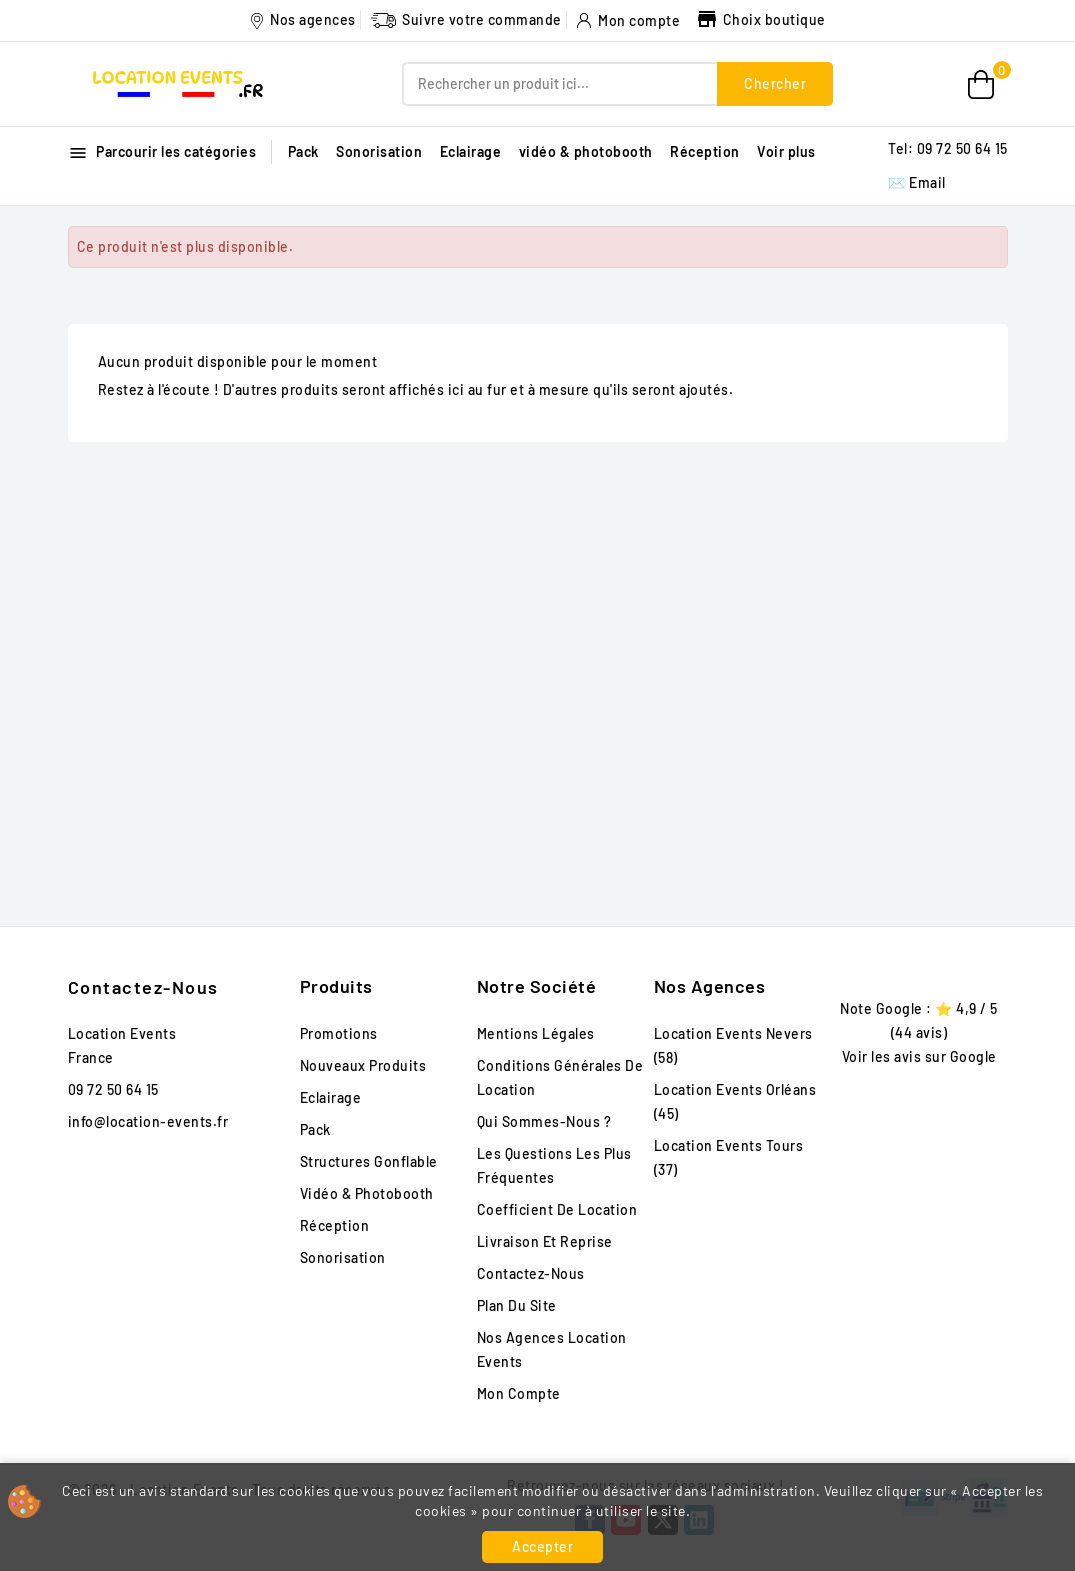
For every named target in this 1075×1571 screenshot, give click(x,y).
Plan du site (517, 1305)
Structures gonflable (369, 1161)
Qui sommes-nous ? (544, 1121)
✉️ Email (917, 182)
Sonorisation (379, 151)
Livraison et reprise (545, 1241)
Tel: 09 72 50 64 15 (948, 148)
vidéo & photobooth (586, 151)
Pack (303, 151)
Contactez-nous (143, 987)
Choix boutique (760, 19)
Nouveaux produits (363, 1065)
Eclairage (471, 151)
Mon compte (519, 1393)
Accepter (542, 1546)
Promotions (339, 1033)
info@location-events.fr (148, 1121)
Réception (705, 151)
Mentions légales (536, 1033)
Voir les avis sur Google (919, 1056)
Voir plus (786, 151)
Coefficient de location (557, 1209)
